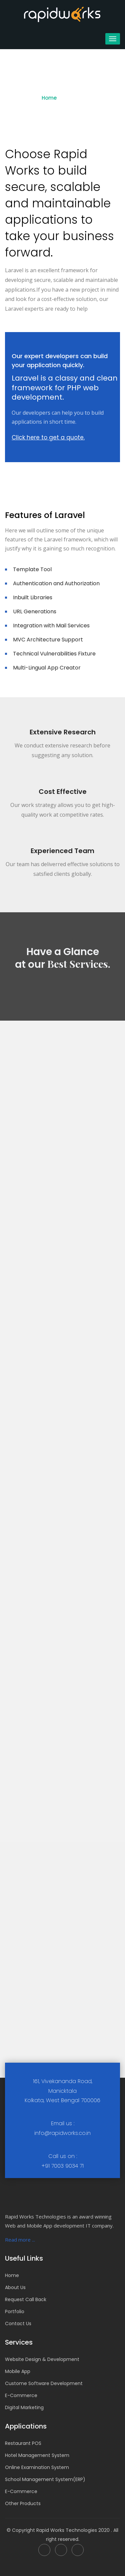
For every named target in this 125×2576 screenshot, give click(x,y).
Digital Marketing (24, 2407)
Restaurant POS (23, 2443)
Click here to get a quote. (48, 437)
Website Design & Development (42, 2359)
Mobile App (17, 2371)
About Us (15, 2287)
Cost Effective (63, 791)
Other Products (23, 2503)
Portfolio (14, 2311)
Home (49, 97)
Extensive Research (63, 732)
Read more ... (20, 2239)
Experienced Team (62, 850)
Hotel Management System (37, 2455)
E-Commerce (21, 2395)
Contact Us (18, 2323)
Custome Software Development (44, 2383)
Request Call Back (25, 2299)
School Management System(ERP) (45, 2479)
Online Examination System (37, 2467)
